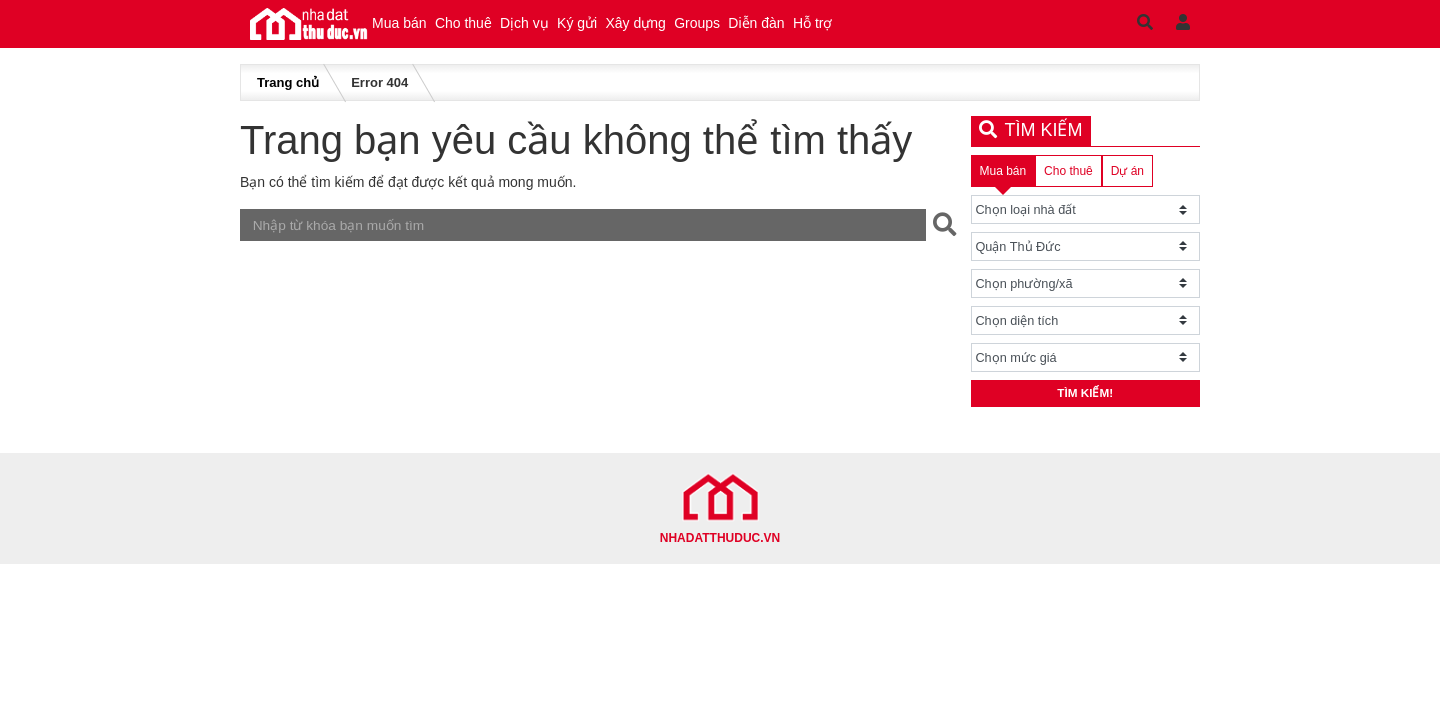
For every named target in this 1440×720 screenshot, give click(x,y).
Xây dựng (742, 30)
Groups (828, 30)
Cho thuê (498, 30)
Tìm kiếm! (1085, 410)
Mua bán (411, 30)
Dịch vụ (583, 30)
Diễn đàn (911, 30)
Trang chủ (288, 95)
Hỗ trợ (991, 30)
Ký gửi (660, 30)
